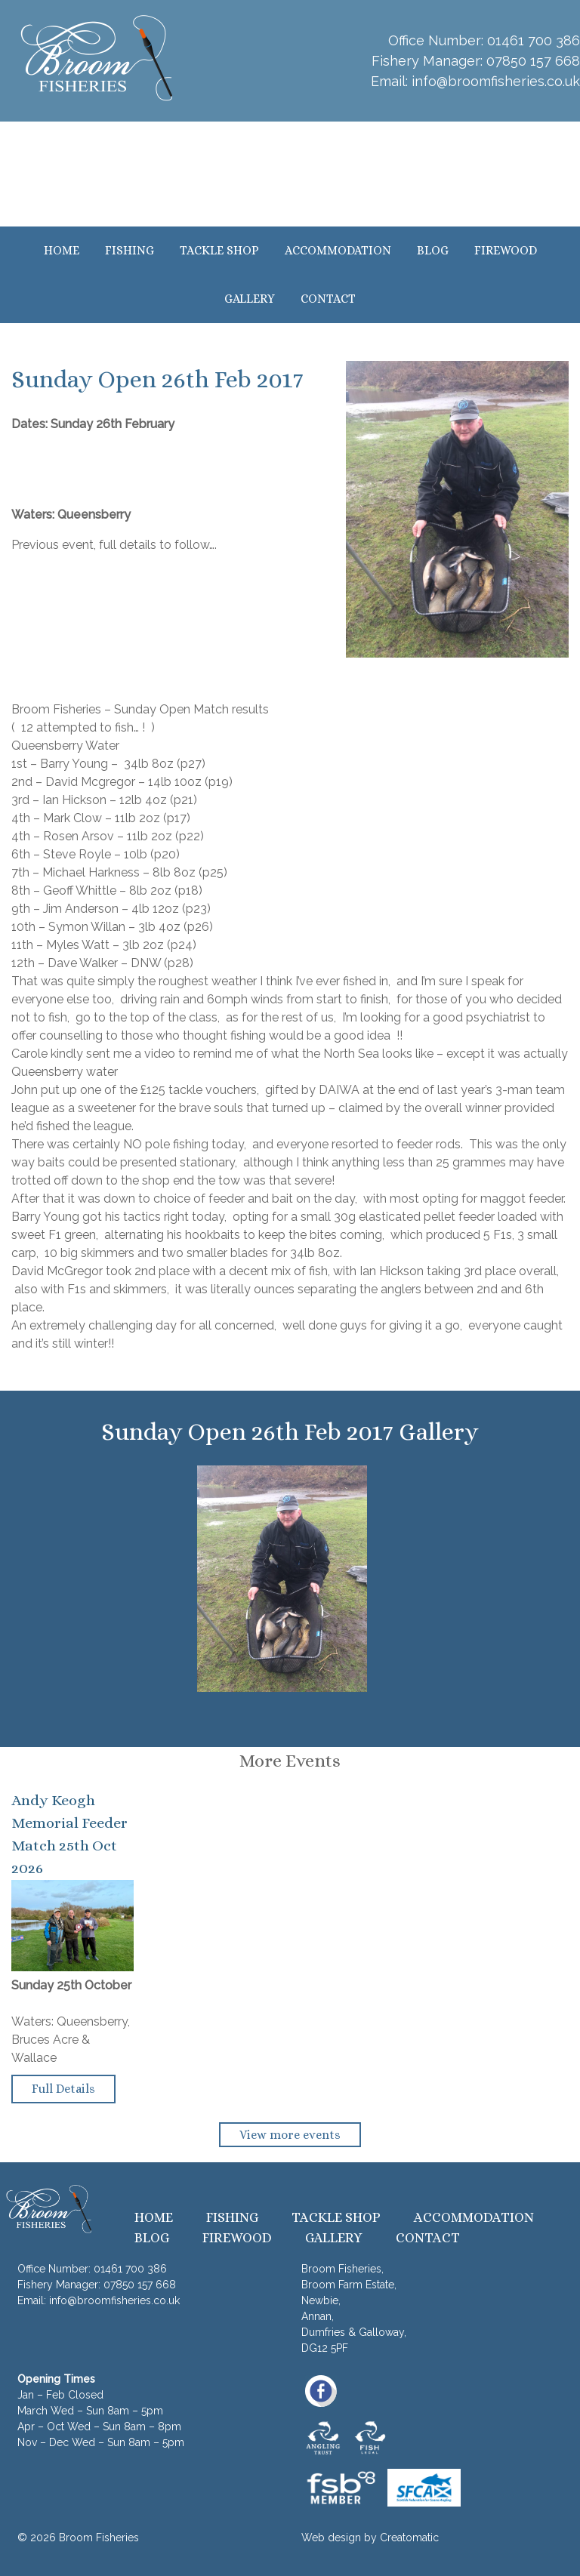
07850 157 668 (533, 61)
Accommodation (338, 250)
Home (61, 250)
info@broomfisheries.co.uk (496, 81)
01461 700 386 (533, 40)
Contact (328, 298)
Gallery (249, 298)
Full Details (63, 2088)
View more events (290, 2135)
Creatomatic (409, 2537)
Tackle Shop (219, 250)
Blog (433, 250)
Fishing (129, 250)
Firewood (505, 250)
